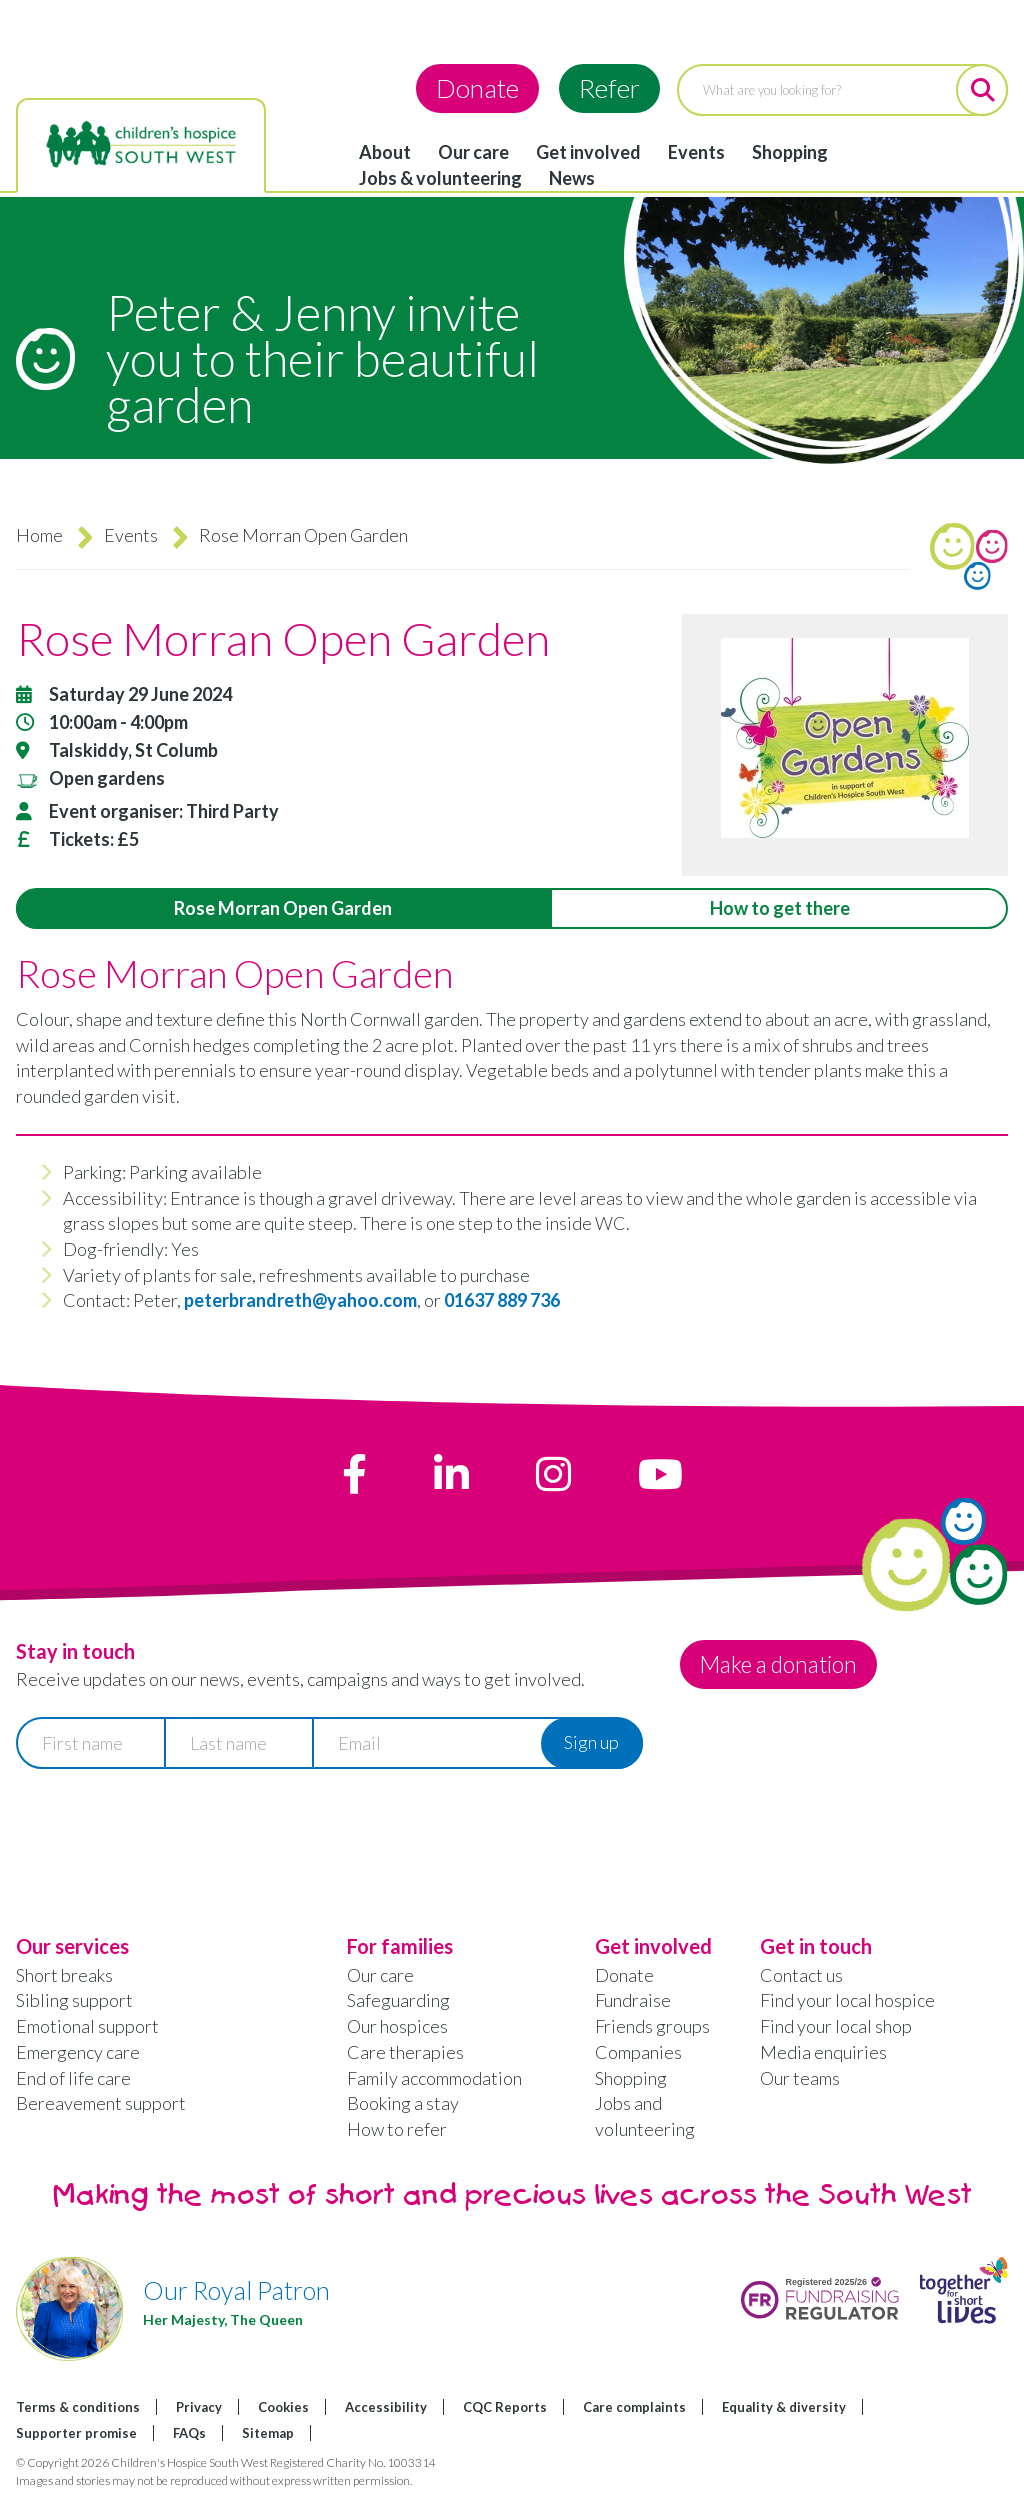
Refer (609, 88)
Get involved (588, 152)
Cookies (283, 2407)
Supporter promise (76, 2433)
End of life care (73, 2078)
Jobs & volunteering (440, 178)
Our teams (800, 2078)
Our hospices (397, 2026)
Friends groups (652, 2026)
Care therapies (405, 2052)
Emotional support (87, 2026)
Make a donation (791, 1664)
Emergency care (78, 2052)
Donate (477, 88)
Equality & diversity (784, 2407)
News (572, 178)
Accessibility (386, 2407)
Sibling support (74, 2000)
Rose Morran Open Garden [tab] (283, 908)
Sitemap (268, 2433)
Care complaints (634, 2407)
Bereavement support (101, 2103)
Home (39, 535)
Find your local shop (836, 2026)
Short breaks (64, 1975)
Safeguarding (398, 2000)
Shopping (790, 152)
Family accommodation (434, 2078)
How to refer (397, 2129)
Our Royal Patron (236, 2290)
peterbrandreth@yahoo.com (300, 1300)
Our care (473, 152)
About (385, 152)
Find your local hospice (847, 2000)
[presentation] (168, 1832)
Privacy (199, 2407)
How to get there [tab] (780, 908)
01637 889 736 (502, 1300)
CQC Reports (505, 2407)
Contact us (801, 1975)
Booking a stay (403, 2103)
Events (696, 152)
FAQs (189, 2433)
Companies (638, 2052)
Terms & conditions (78, 2407)
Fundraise (633, 2000)
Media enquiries (823, 2052)
